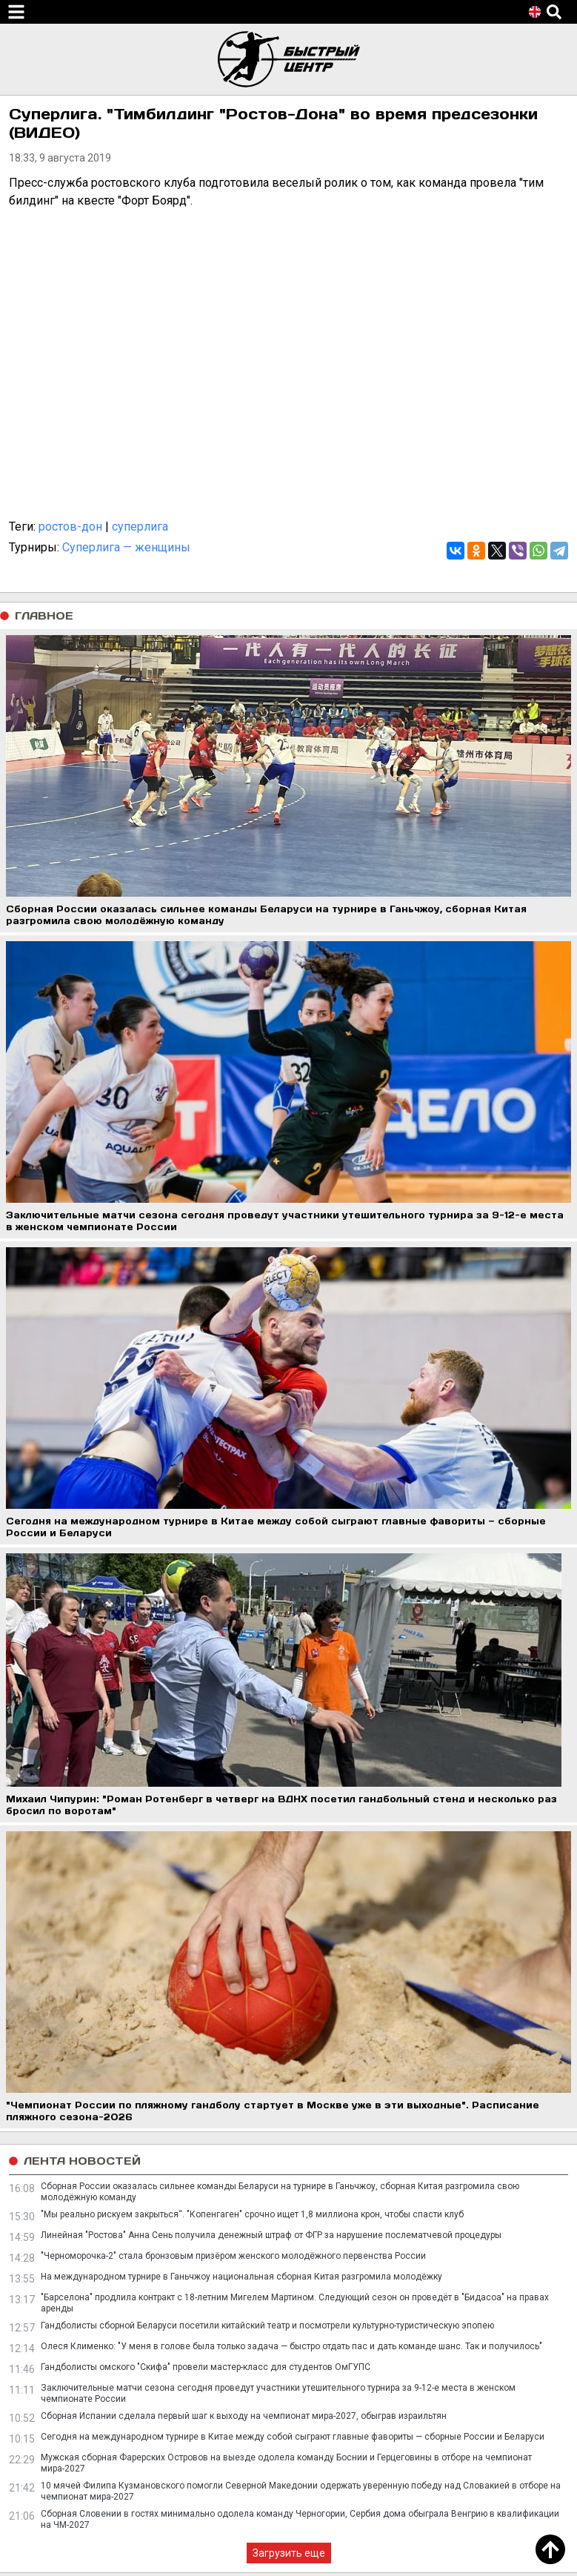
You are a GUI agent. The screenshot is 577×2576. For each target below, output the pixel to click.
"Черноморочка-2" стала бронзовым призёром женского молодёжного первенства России (233, 2256)
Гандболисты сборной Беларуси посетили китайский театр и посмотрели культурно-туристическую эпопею (267, 2325)
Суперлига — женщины (126, 547)
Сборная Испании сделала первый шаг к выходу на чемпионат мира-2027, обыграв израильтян (244, 2416)
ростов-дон (70, 526)
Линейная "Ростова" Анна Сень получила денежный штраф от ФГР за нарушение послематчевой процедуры (271, 2235)
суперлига (140, 526)
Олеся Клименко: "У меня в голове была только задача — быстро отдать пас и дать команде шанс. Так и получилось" (291, 2346)
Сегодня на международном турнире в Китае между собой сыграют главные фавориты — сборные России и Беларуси (292, 2436)
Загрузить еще (289, 2553)
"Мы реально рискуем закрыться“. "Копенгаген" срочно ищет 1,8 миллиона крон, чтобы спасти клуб (252, 2214)
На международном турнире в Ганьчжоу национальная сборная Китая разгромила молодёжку (241, 2276)
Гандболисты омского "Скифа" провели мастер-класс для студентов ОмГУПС (205, 2367)
